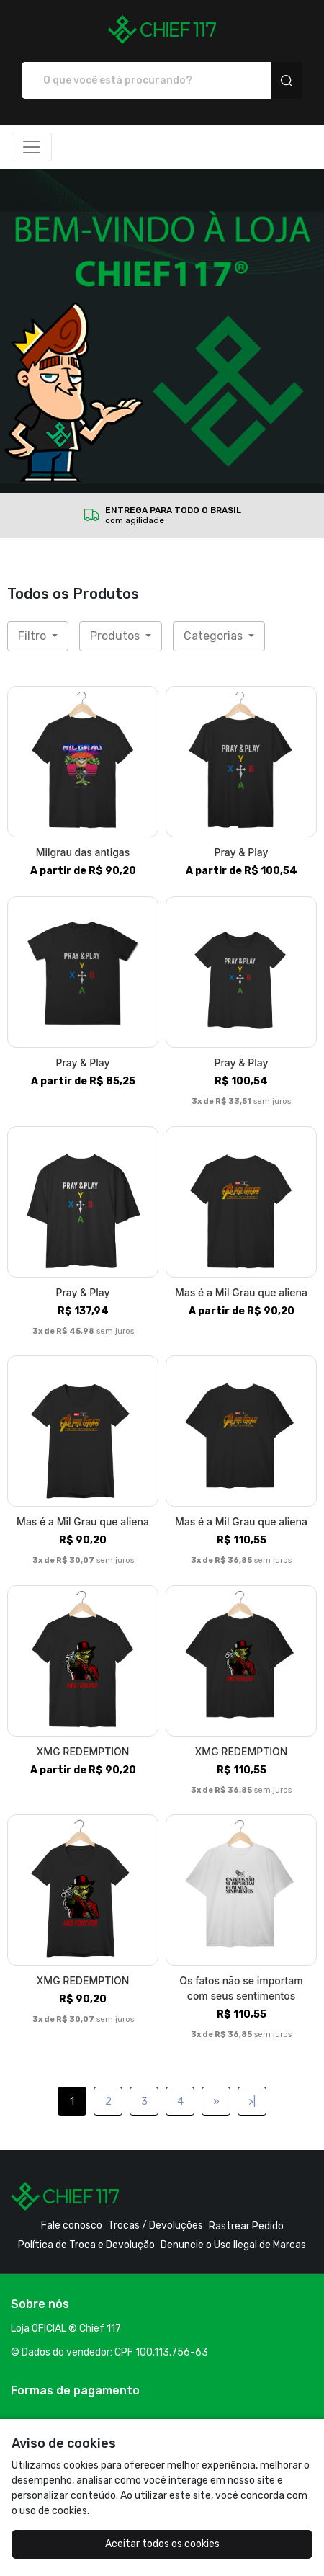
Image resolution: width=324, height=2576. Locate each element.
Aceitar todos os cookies (162, 2544)
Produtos (116, 636)
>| (252, 2101)
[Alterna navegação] (32, 147)
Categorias (215, 636)
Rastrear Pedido (246, 2226)
